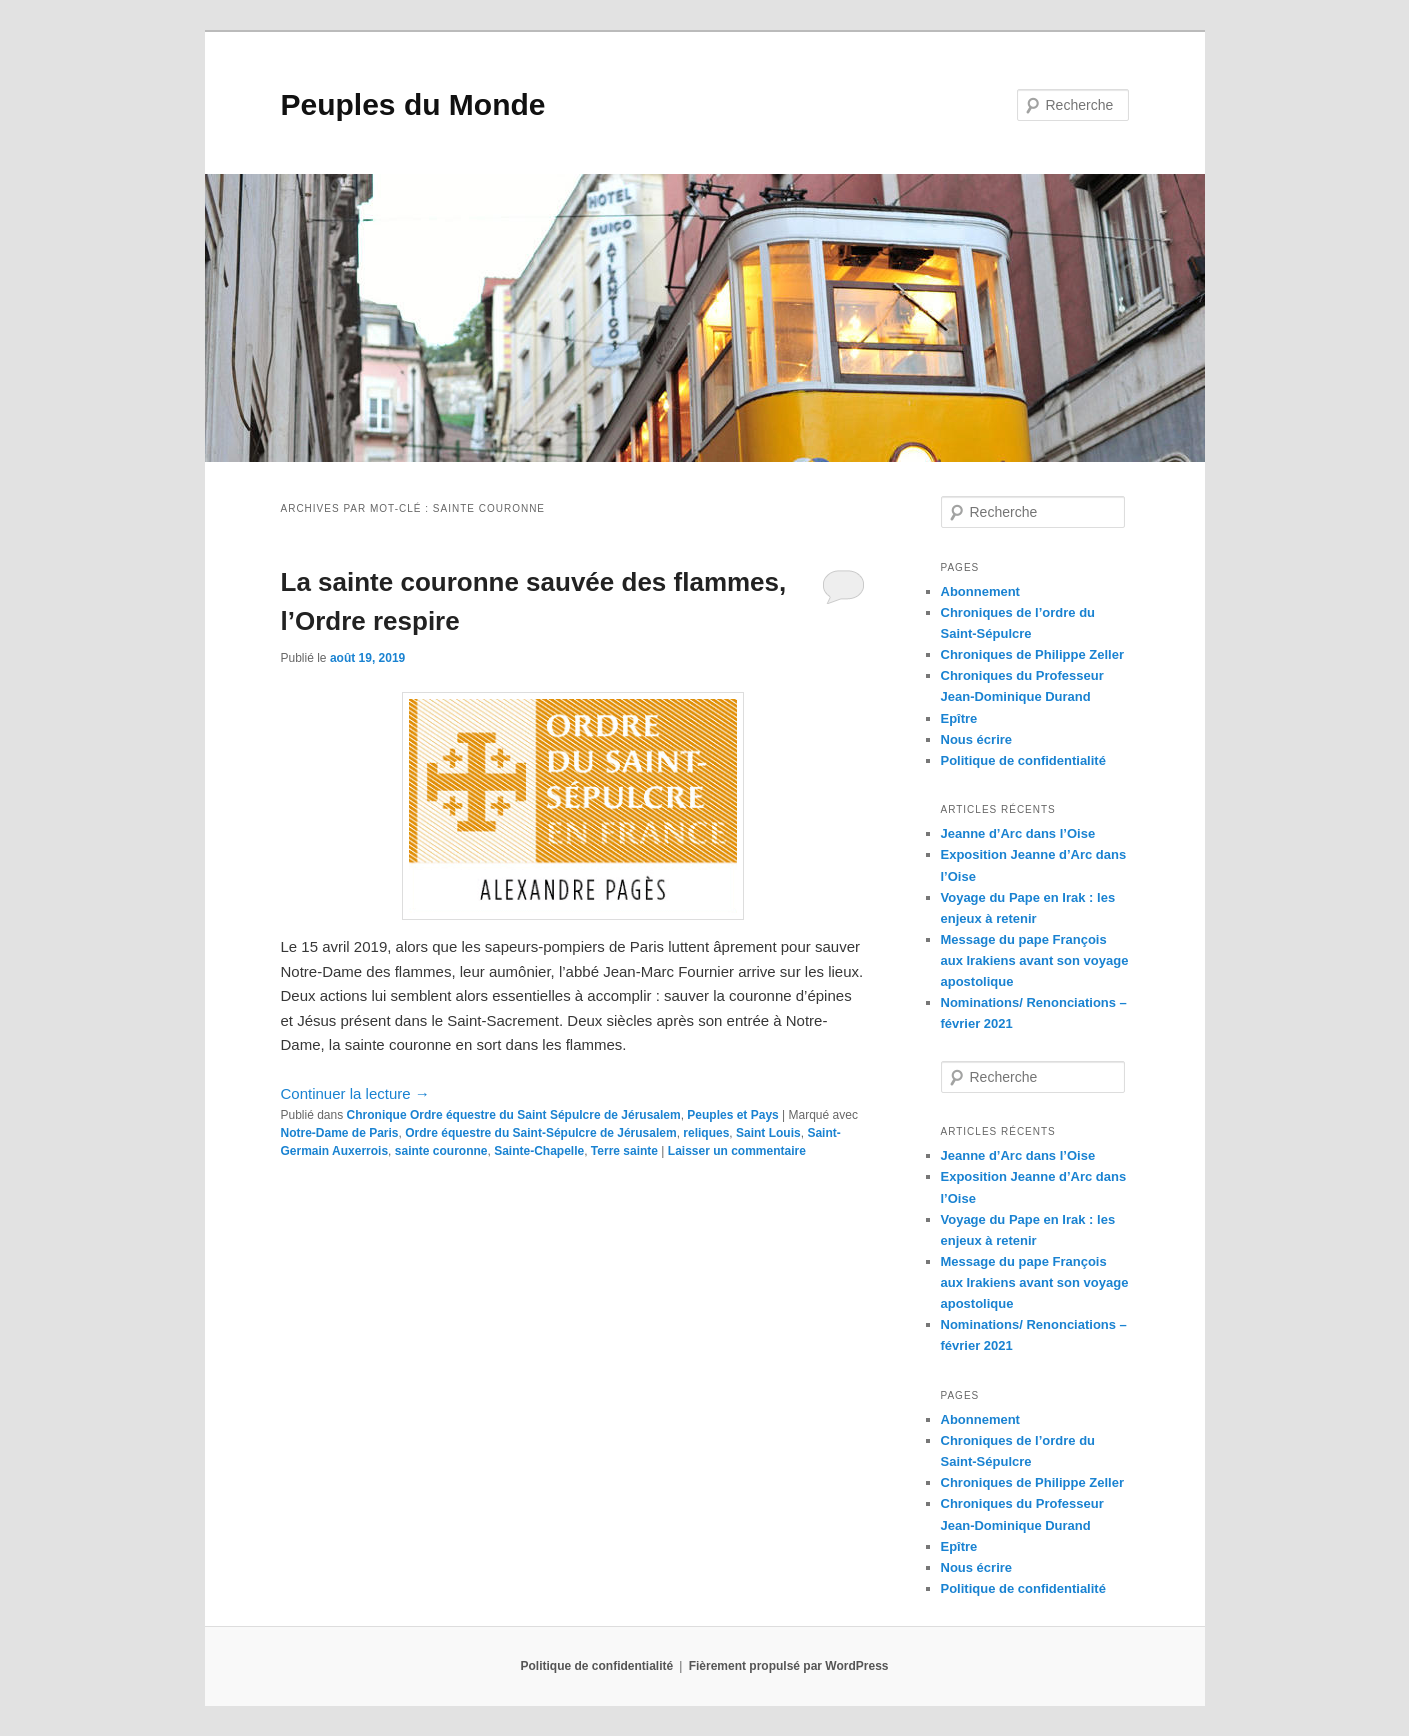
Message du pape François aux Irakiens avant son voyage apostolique (1035, 960)
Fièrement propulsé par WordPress (789, 1666)
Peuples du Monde (413, 104)
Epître (959, 718)
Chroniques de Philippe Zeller (1032, 654)
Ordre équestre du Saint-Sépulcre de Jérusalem (540, 1133)
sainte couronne (441, 1151)
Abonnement (980, 591)
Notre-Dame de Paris (340, 1133)
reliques (706, 1133)
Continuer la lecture (355, 1093)
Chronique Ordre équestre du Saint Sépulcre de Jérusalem (514, 1115)
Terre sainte (624, 1151)
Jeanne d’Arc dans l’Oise (1018, 833)
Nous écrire (977, 739)
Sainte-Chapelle (539, 1151)
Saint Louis (768, 1133)
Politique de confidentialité (1023, 760)
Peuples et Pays (732, 1115)
